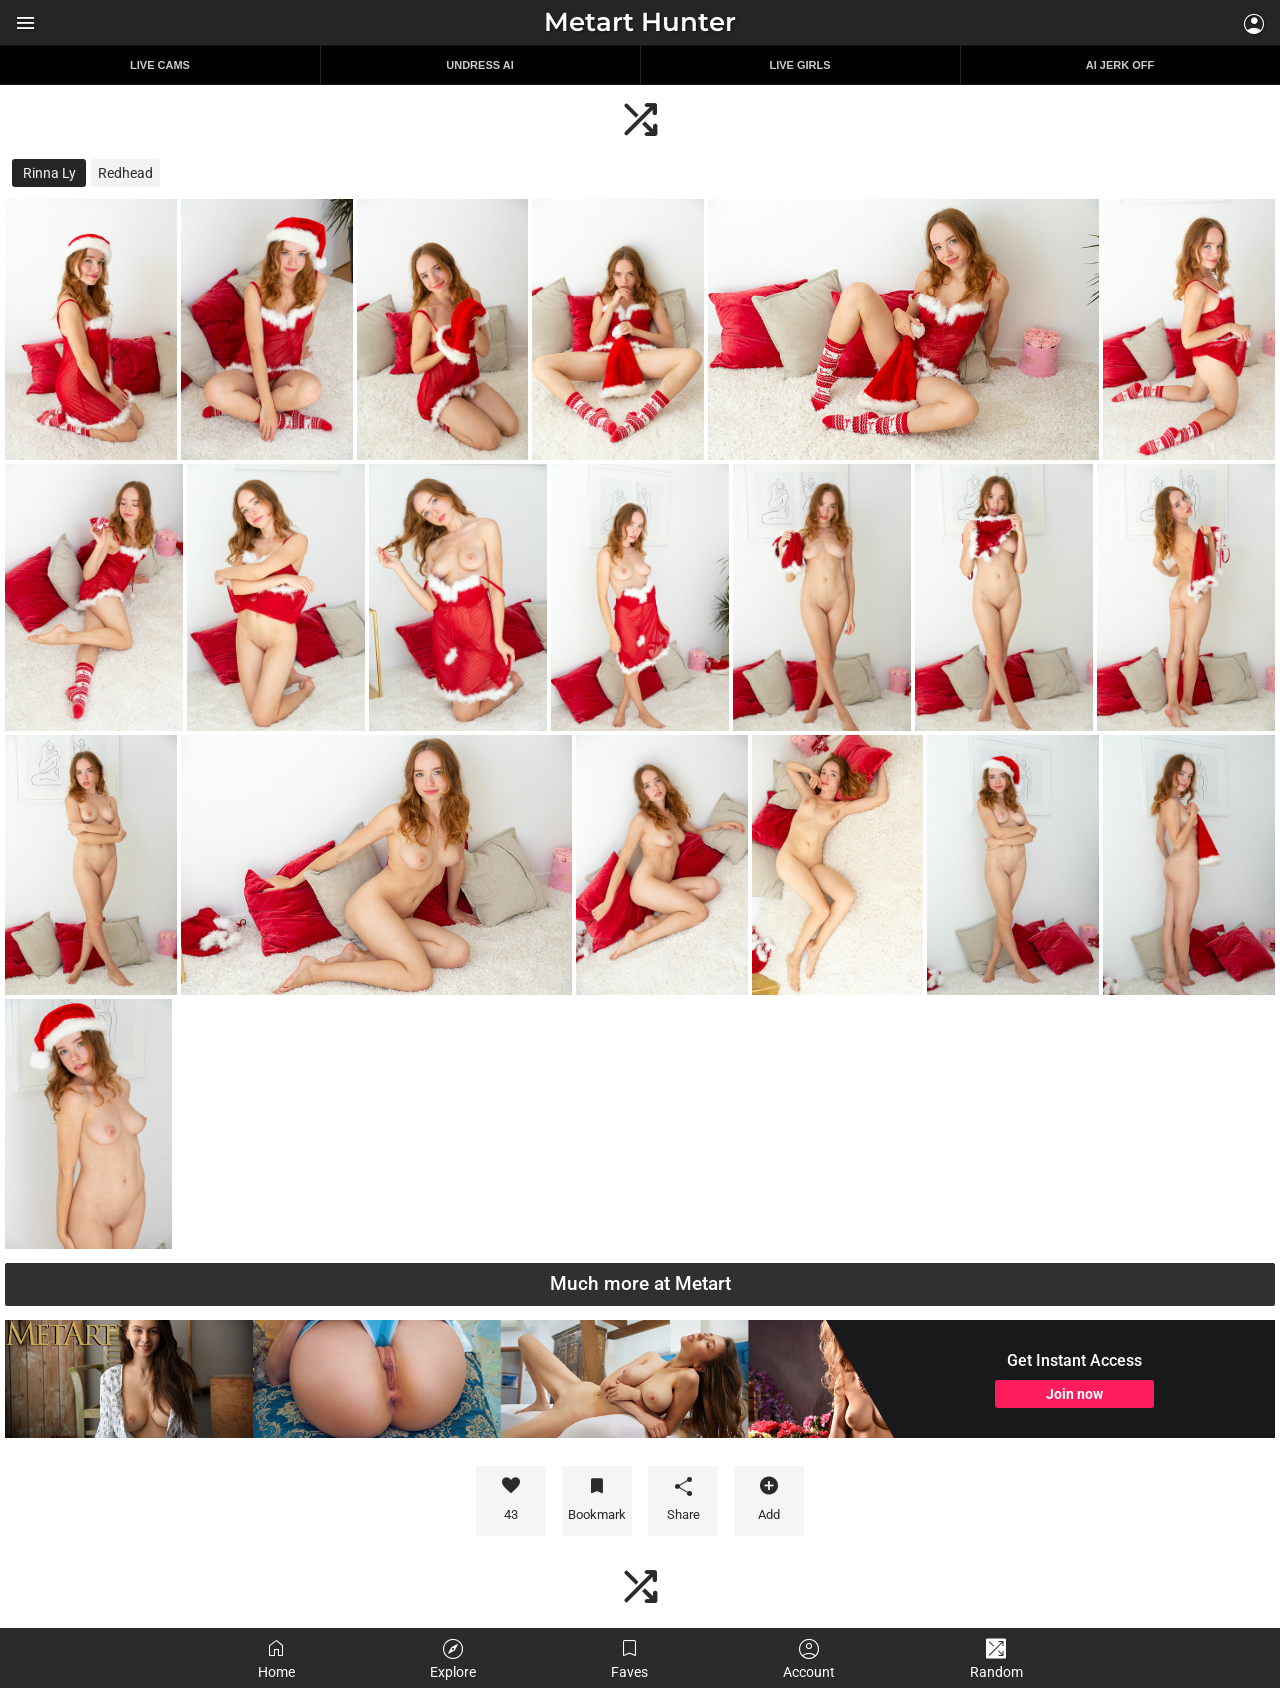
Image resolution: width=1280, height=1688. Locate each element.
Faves (629, 1659)
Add (769, 1499)
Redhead (125, 173)
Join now (1074, 1394)
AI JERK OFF (1120, 65)
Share (683, 1499)
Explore (453, 1659)
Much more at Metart (640, 1283)
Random (996, 1659)
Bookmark (597, 1514)
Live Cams (160, 65)
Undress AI (479, 65)
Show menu (25, 22)
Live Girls (799, 65)
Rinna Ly (49, 173)
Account (809, 1659)
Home (276, 1659)
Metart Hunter (640, 22)
